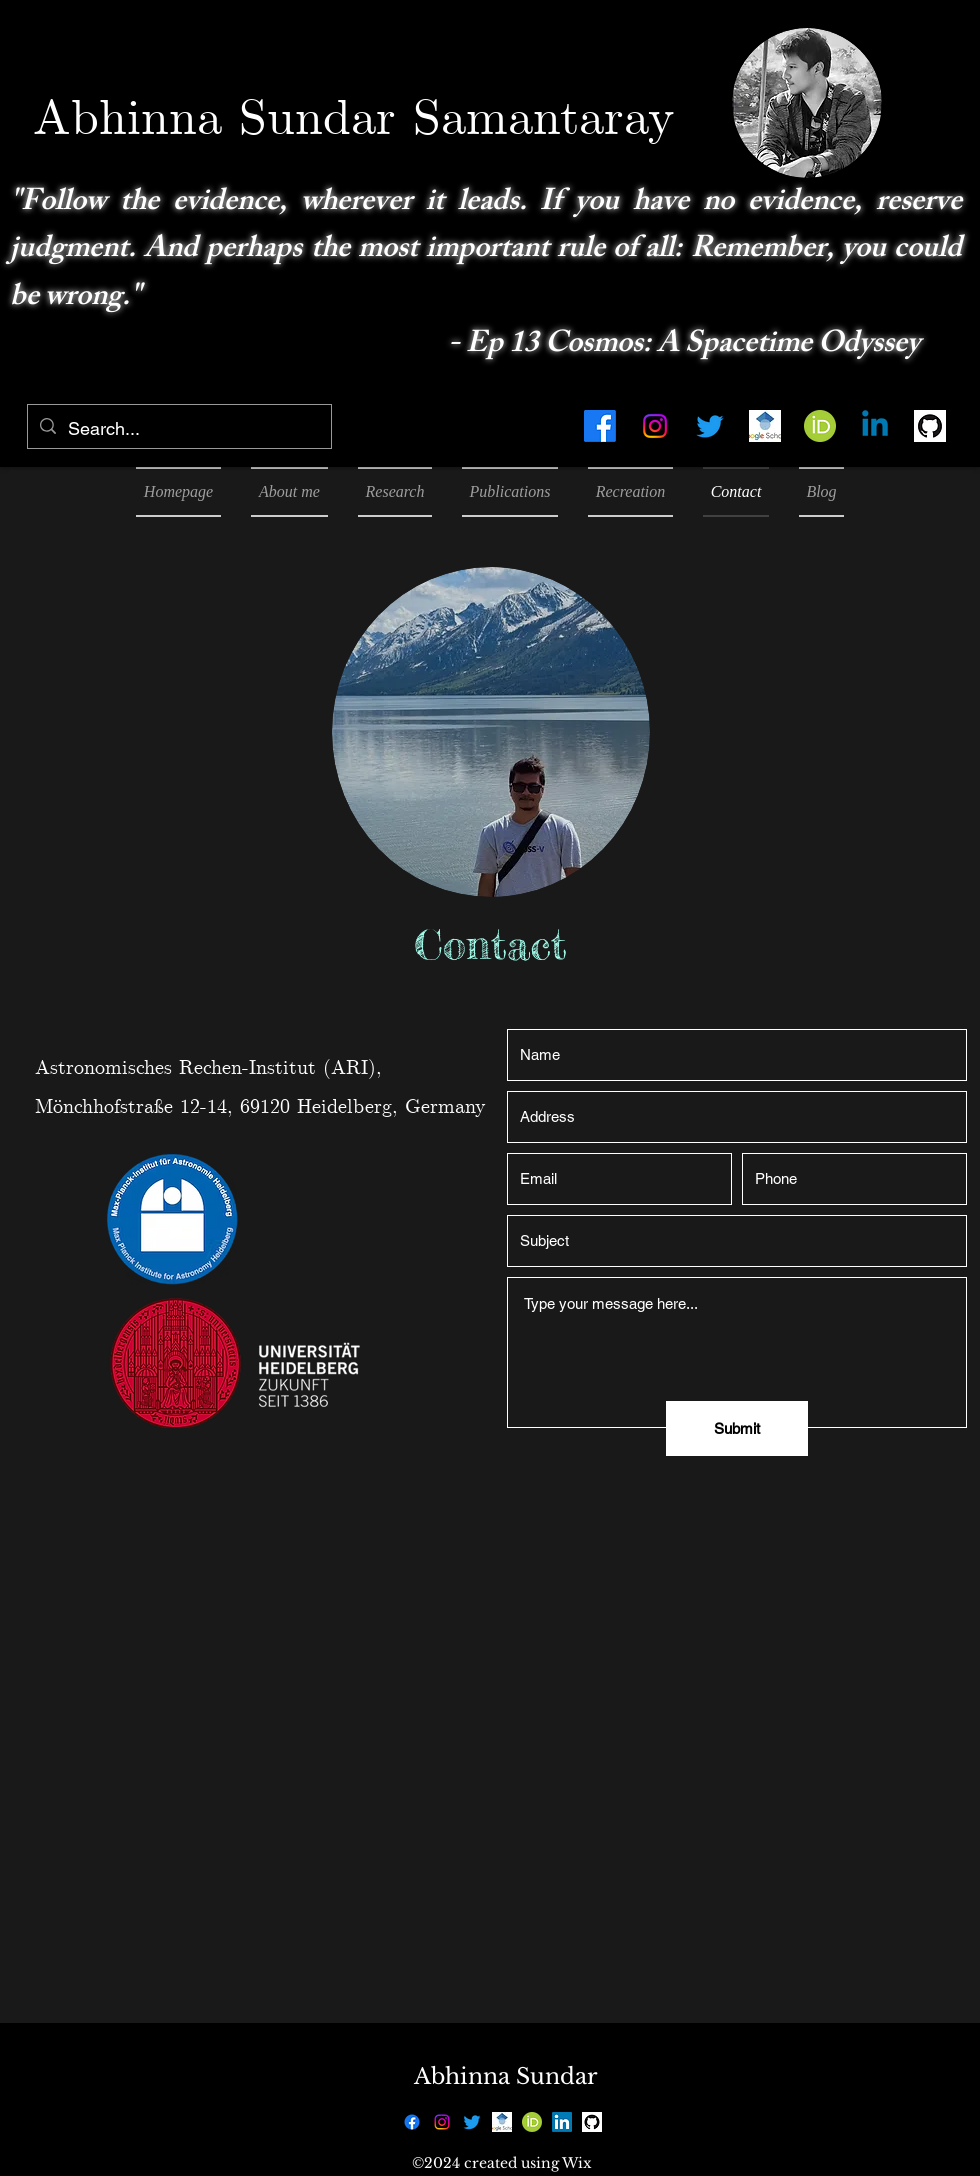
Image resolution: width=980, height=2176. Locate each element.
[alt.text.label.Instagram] (655, 426)
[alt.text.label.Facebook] (600, 426)
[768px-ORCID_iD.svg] (820, 426)
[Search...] (178, 429)
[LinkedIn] (562, 2122)
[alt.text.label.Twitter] (710, 426)
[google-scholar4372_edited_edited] (765, 426)
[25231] (930, 426)
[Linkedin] (875, 426)
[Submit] (737, 1428)
